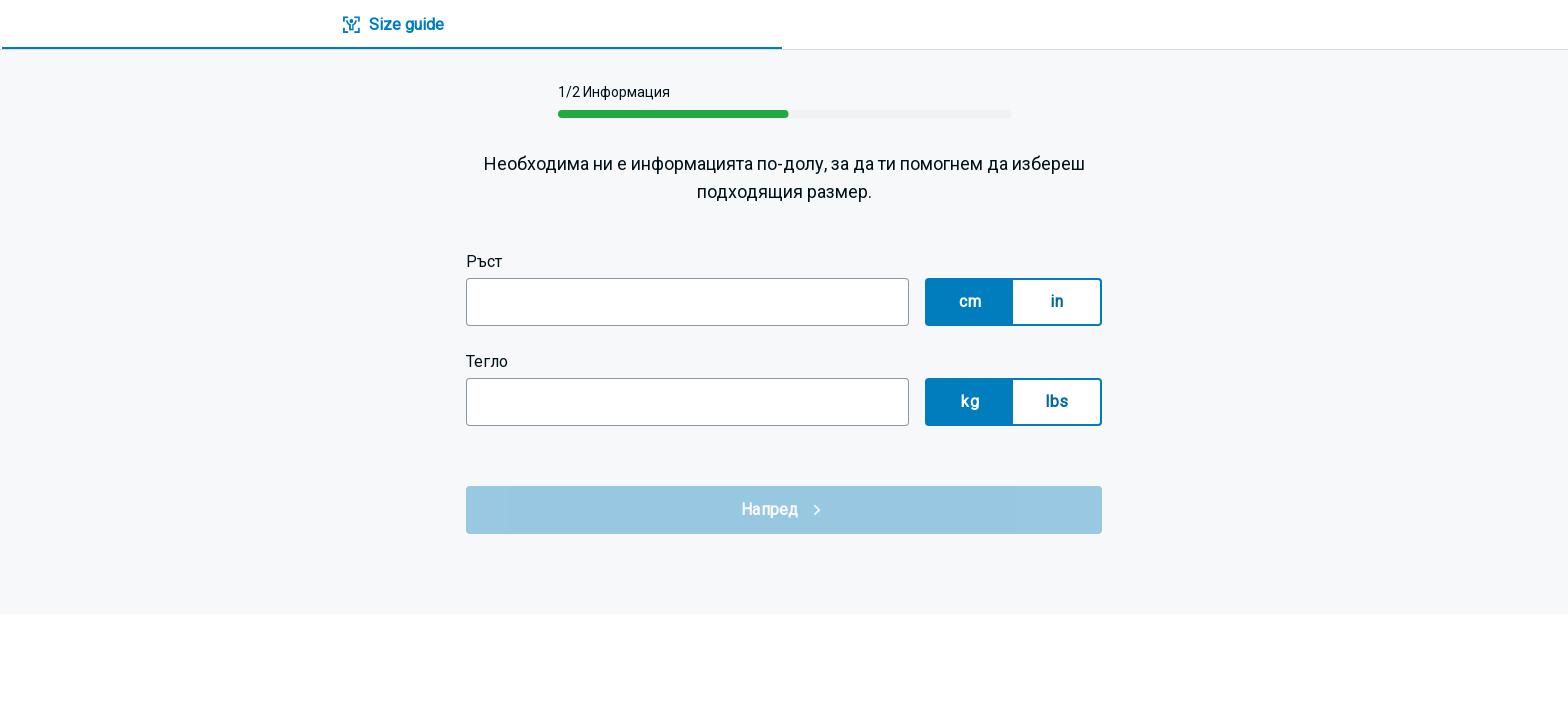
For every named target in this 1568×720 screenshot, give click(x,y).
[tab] (392, 25)
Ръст (484, 261)
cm (970, 301)
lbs (1056, 401)
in (1056, 301)
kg (970, 401)
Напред (784, 510)
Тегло (487, 361)
